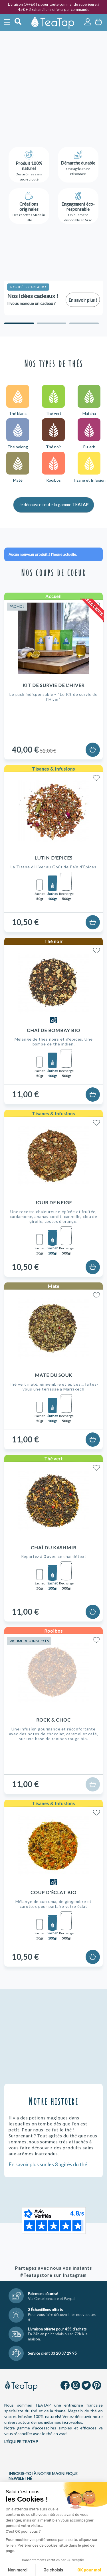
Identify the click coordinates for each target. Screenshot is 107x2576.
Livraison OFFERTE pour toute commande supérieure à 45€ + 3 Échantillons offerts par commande (53, 7)
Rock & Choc (53, 1719)
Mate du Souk (53, 1375)
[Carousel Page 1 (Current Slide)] (19, 323)
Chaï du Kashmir (53, 1547)
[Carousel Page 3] (84, 323)
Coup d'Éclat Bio (53, 1892)
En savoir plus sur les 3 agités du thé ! (49, 2164)
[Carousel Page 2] (51, 323)
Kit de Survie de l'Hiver (53, 685)
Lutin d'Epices (53, 857)
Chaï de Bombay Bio (53, 1030)
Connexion (87, 21)
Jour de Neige (53, 1202)
